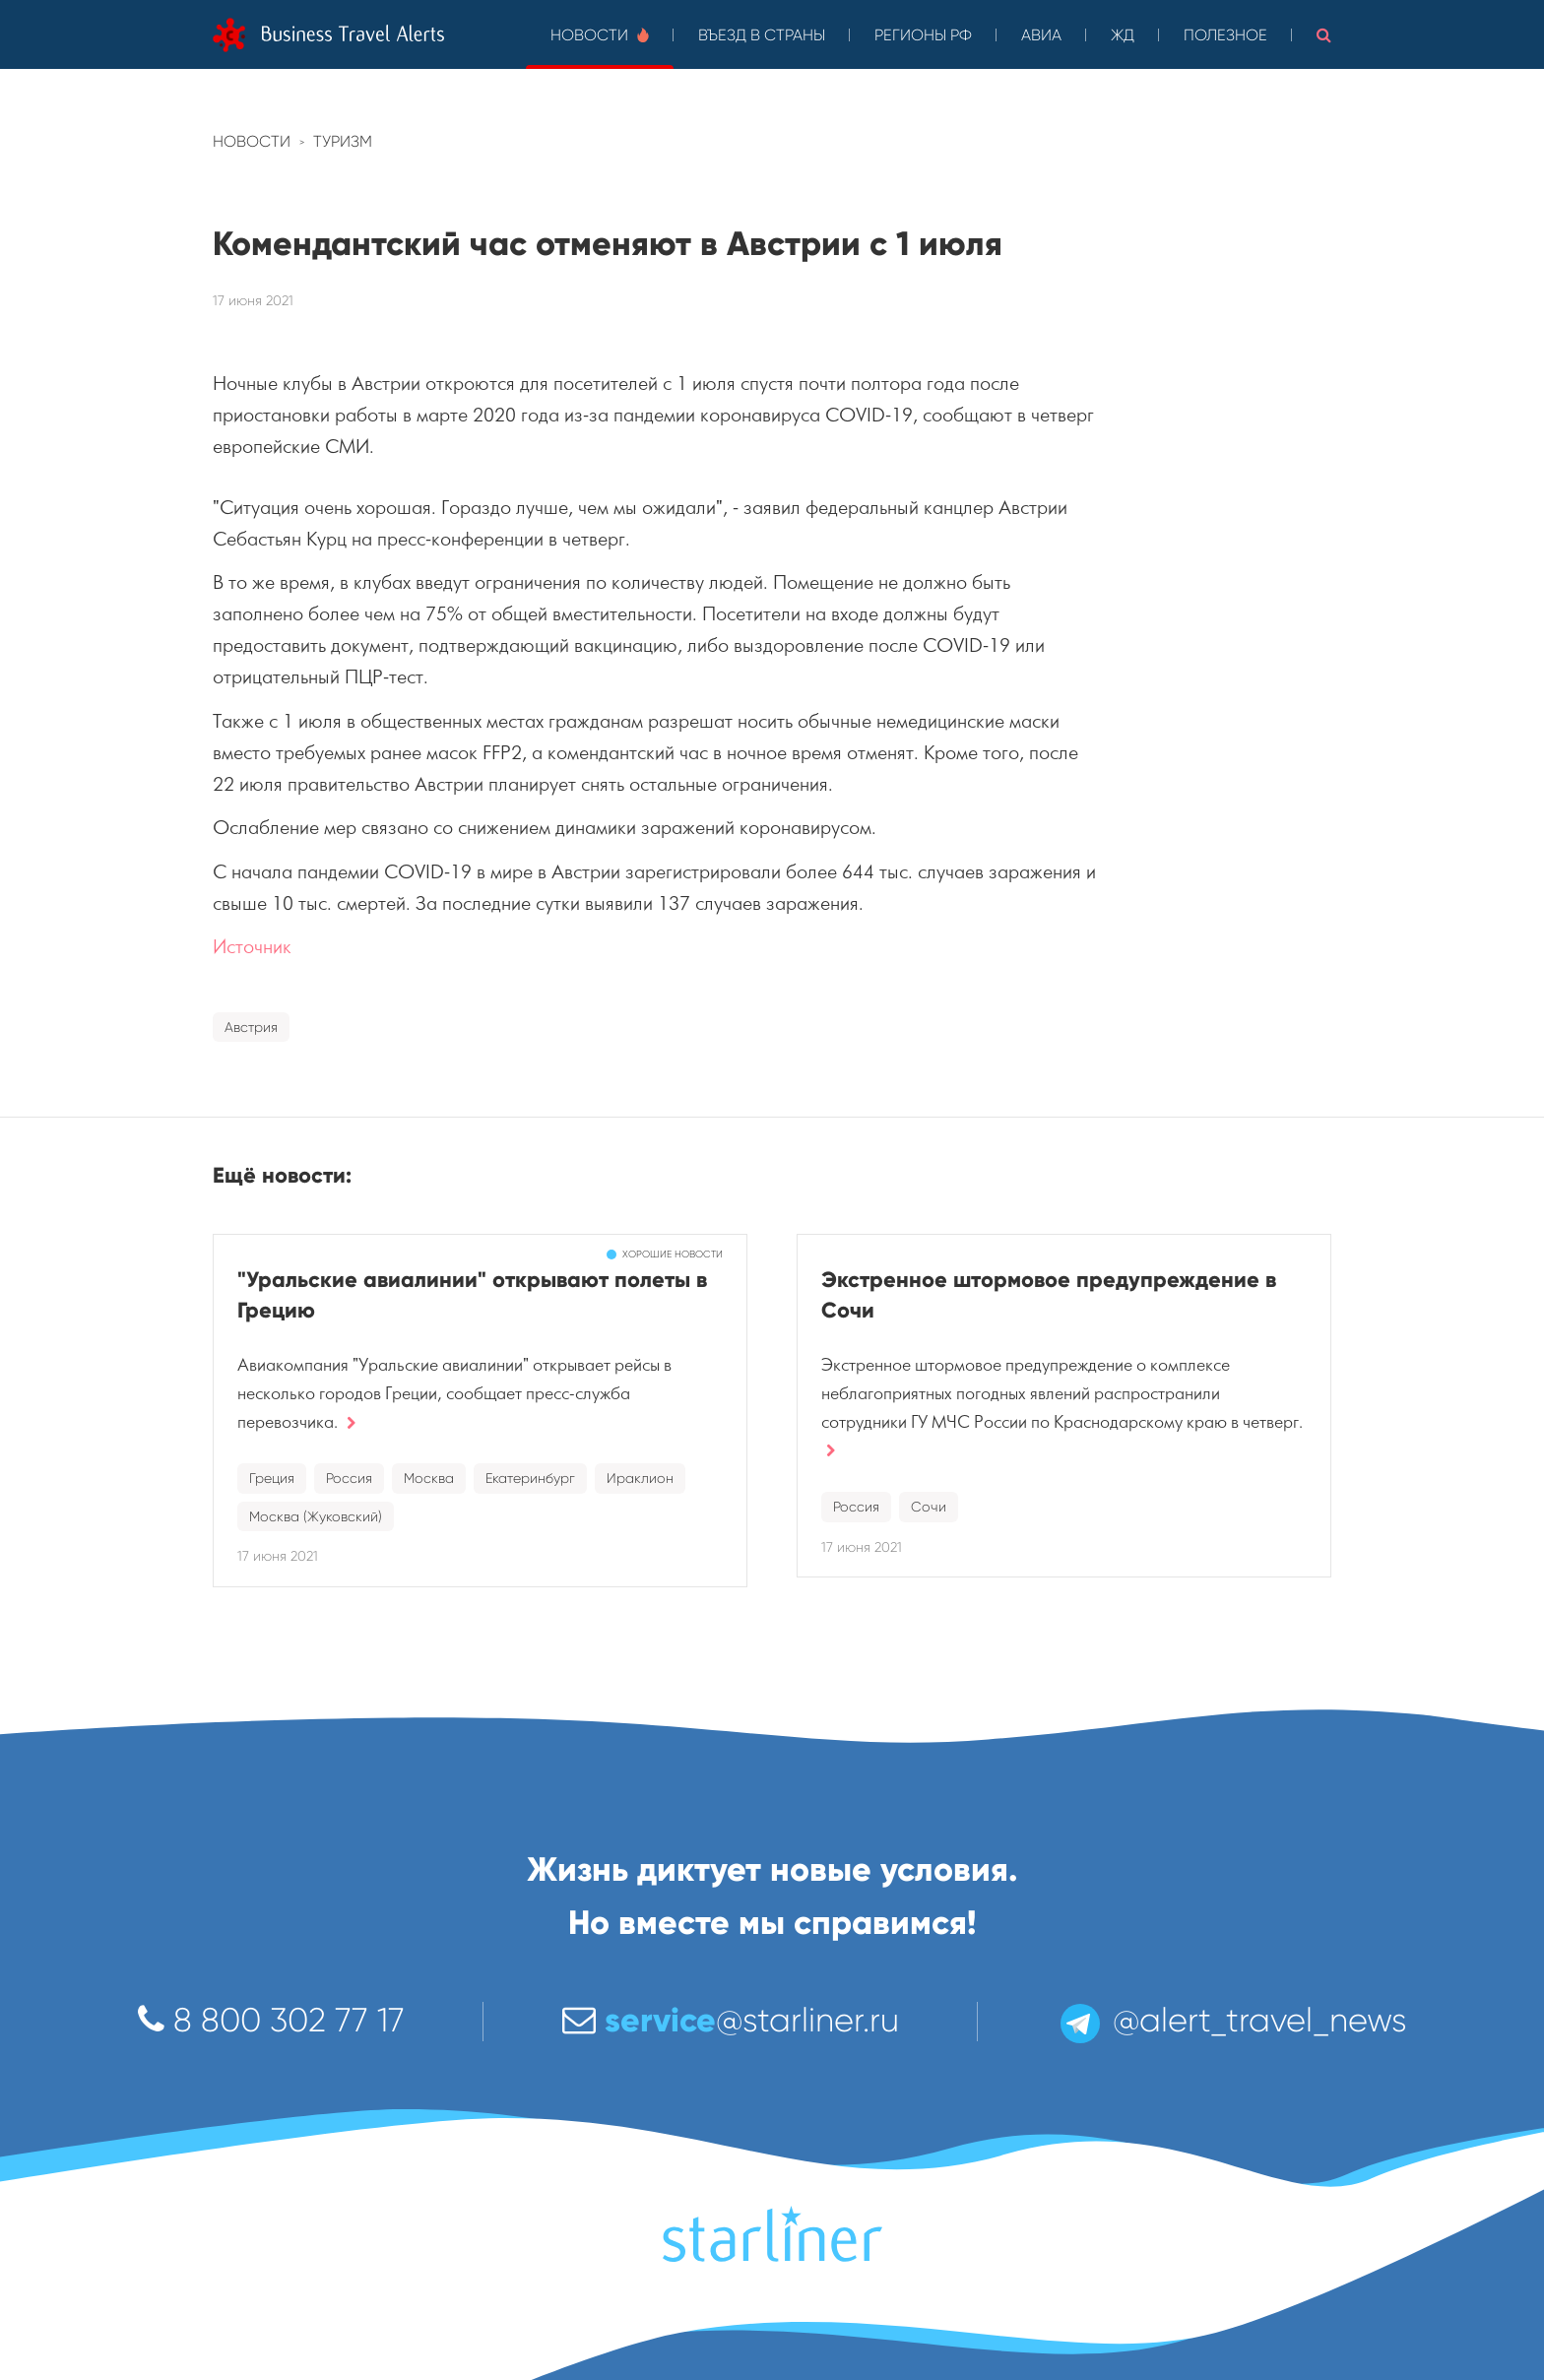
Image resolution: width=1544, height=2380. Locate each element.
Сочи (928, 1506)
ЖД (1122, 35)
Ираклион (640, 1478)
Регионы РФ (923, 35)
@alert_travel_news (1232, 2020)
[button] (1324, 34)
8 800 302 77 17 (271, 2020)
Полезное (1225, 35)
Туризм (342, 141)
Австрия (251, 1027)
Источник (252, 946)
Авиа (1041, 35)
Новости (599, 35)
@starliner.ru (730, 2020)
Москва (429, 1478)
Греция (271, 1478)
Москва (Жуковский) (315, 1516)
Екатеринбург (530, 1478)
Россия (349, 1478)
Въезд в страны (761, 35)
